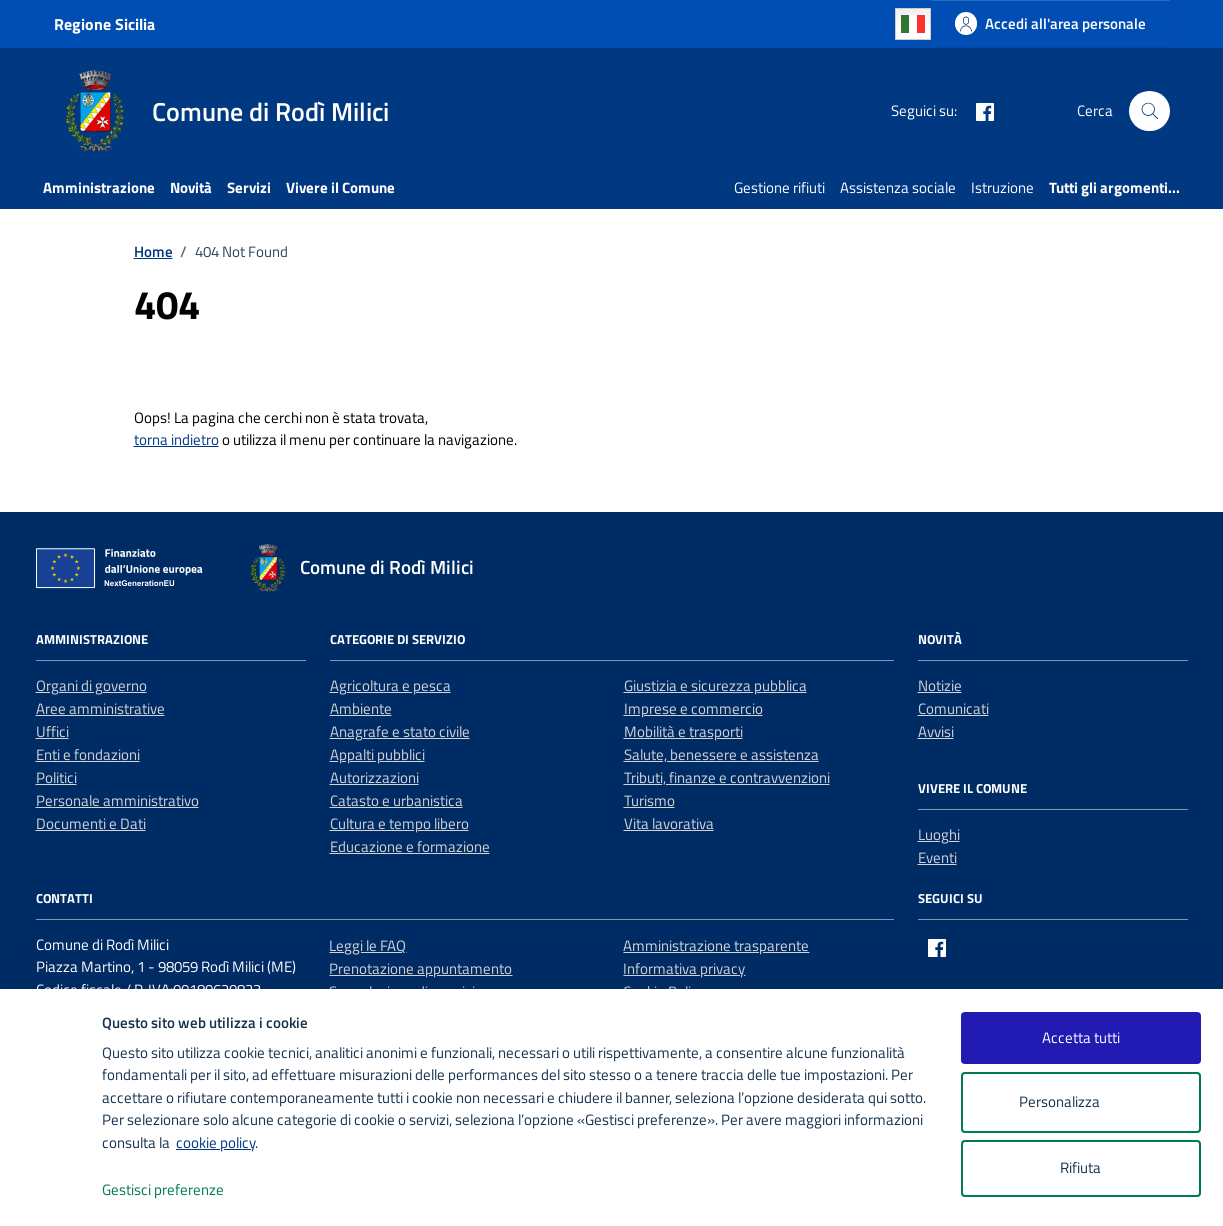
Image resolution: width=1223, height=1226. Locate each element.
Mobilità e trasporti (683, 731)
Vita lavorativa (669, 823)
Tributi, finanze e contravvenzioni (727, 777)
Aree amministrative (100, 708)
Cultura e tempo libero (399, 823)
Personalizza (1080, 1102)
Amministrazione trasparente (716, 945)
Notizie (940, 685)
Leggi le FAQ (367, 945)
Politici (56, 777)
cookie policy (215, 1142)
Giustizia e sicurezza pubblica (715, 685)
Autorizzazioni (374, 777)
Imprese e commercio (693, 708)
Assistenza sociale (898, 187)
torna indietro (176, 439)
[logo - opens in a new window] (51, 1190)
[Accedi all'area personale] (1050, 23)
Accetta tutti (1081, 1037)
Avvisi (936, 731)
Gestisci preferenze (184, 1190)
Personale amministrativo (117, 800)
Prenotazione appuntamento (420, 968)
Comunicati (953, 708)
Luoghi (939, 834)
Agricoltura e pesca (390, 685)
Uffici (52, 731)
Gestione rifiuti (779, 187)
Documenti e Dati (91, 823)
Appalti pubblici (377, 754)
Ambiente (361, 708)
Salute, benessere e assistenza (721, 754)
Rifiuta (1080, 1167)
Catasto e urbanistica (396, 800)
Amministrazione (99, 187)
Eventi (937, 857)
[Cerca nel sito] (1149, 111)
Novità (191, 187)
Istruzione (1002, 187)
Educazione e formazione (410, 846)
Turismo (649, 800)
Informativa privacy (684, 968)
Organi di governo (91, 685)
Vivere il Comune (340, 187)
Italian (913, 24)
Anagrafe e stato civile (400, 731)
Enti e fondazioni (88, 754)
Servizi (249, 187)
